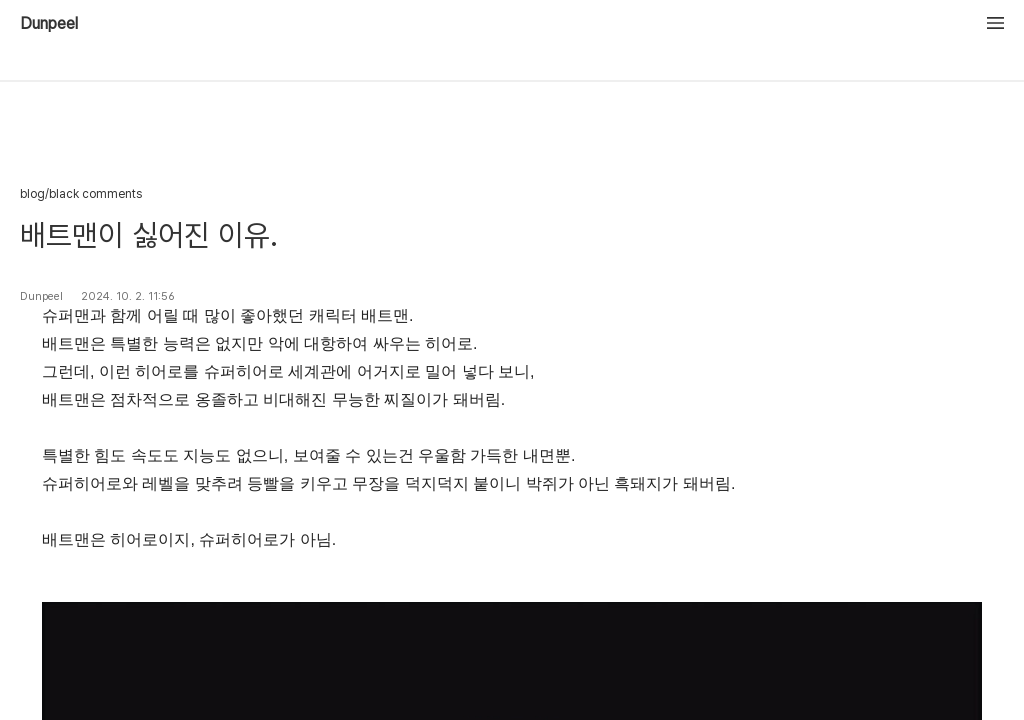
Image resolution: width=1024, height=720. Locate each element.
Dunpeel (49, 24)
